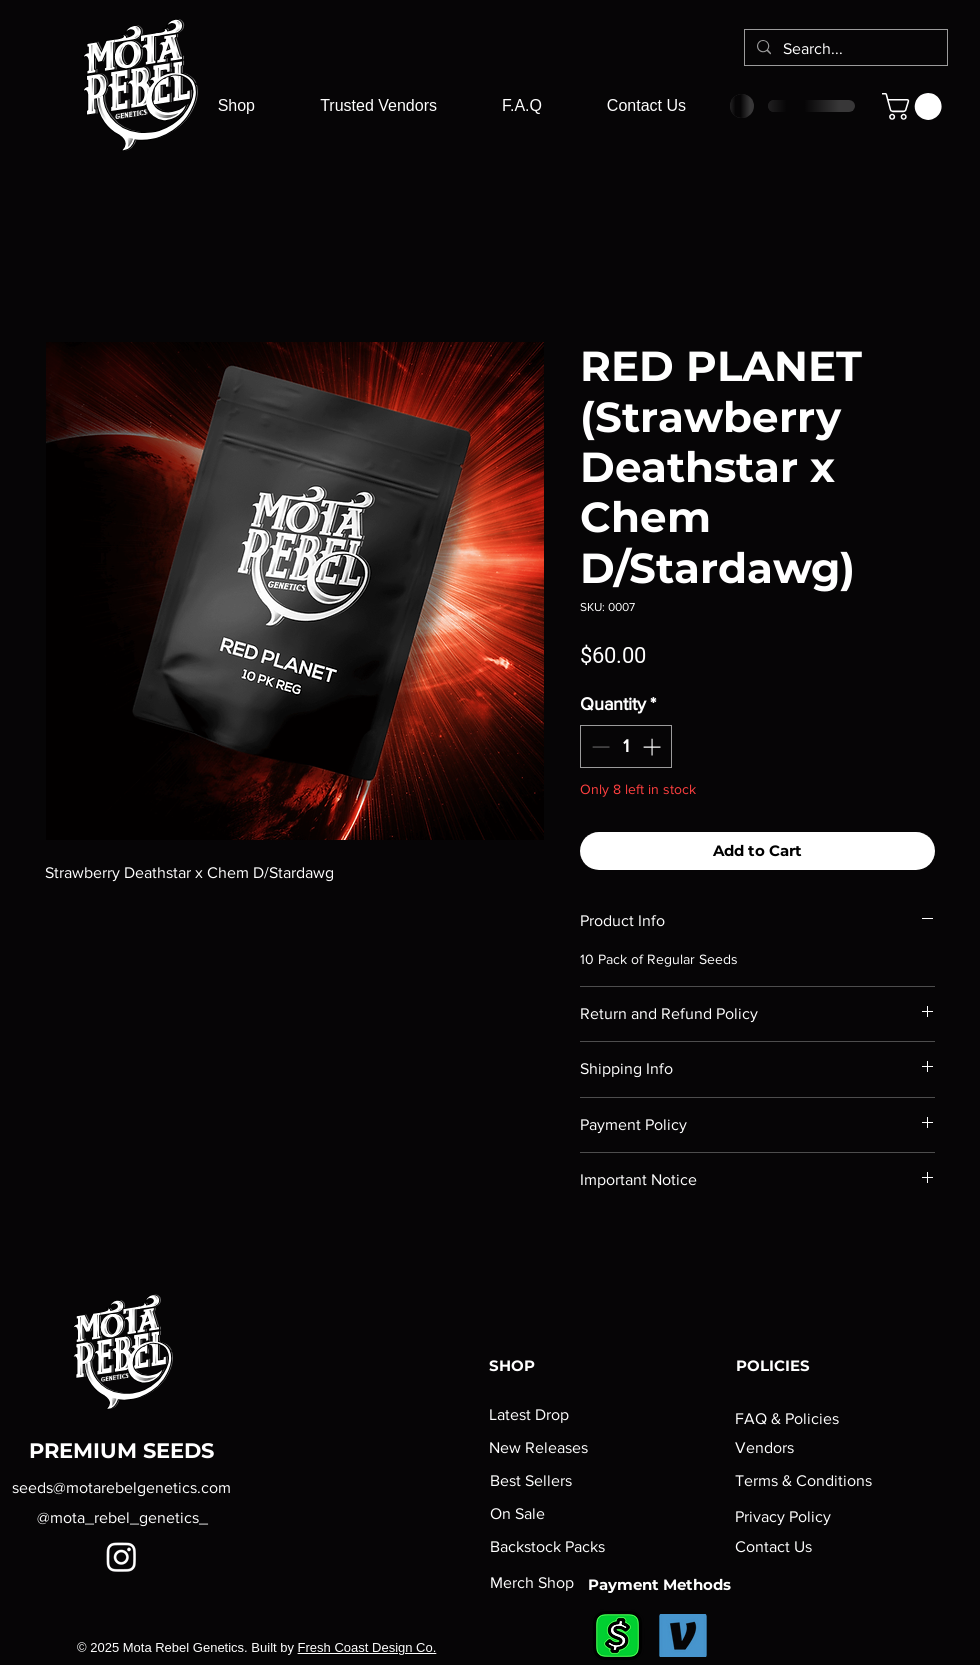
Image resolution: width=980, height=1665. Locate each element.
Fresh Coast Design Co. (367, 1647)
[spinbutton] (626, 746)
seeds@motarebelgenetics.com (121, 1487)
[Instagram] (121, 1556)
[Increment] (653, 746)
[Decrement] (598, 746)
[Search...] (844, 49)
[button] (915, 106)
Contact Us (773, 1546)
